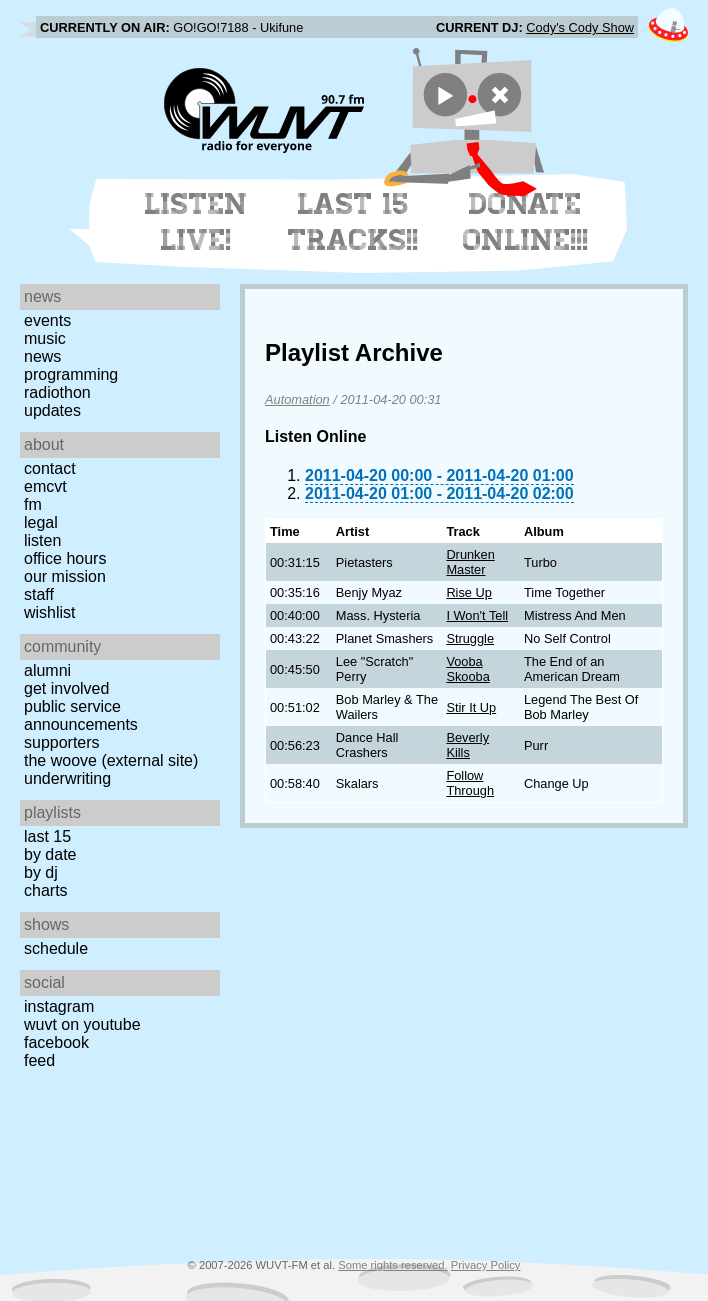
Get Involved (66, 688)
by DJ (41, 872)
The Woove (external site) (111, 760)
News (42, 356)
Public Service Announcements (81, 715)
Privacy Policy (486, 1265)
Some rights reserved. (392, 1265)
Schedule (56, 948)
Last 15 (47, 836)
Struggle (470, 638)
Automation (297, 399)
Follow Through (470, 783)
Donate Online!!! (526, 222)
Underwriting (67, 778)
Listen (42, 540)
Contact (50, 468)
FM (33, 504)
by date (50, 854)
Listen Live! (196, 222)
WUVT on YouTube (82, 1024)
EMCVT (45, 486)
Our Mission (65, 576)
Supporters (62, 742)
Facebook (56, 1042)
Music (45, 338)
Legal (41, 522)
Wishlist (50, 612)
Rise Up (469, 592)
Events (47, 320)
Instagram (59, 1006)
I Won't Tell (477, 615)
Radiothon (57, 392)
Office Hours (65, 558)
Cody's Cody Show (580, 27)
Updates (52, 410)
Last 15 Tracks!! (353, 222)
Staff (39, 594)
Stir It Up (471, 707)
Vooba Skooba (467, 669)
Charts (46, 890)
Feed (39, 1060)
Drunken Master (470, 562)
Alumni (47, 670)
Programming (71, 374)
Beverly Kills (467, 745)
